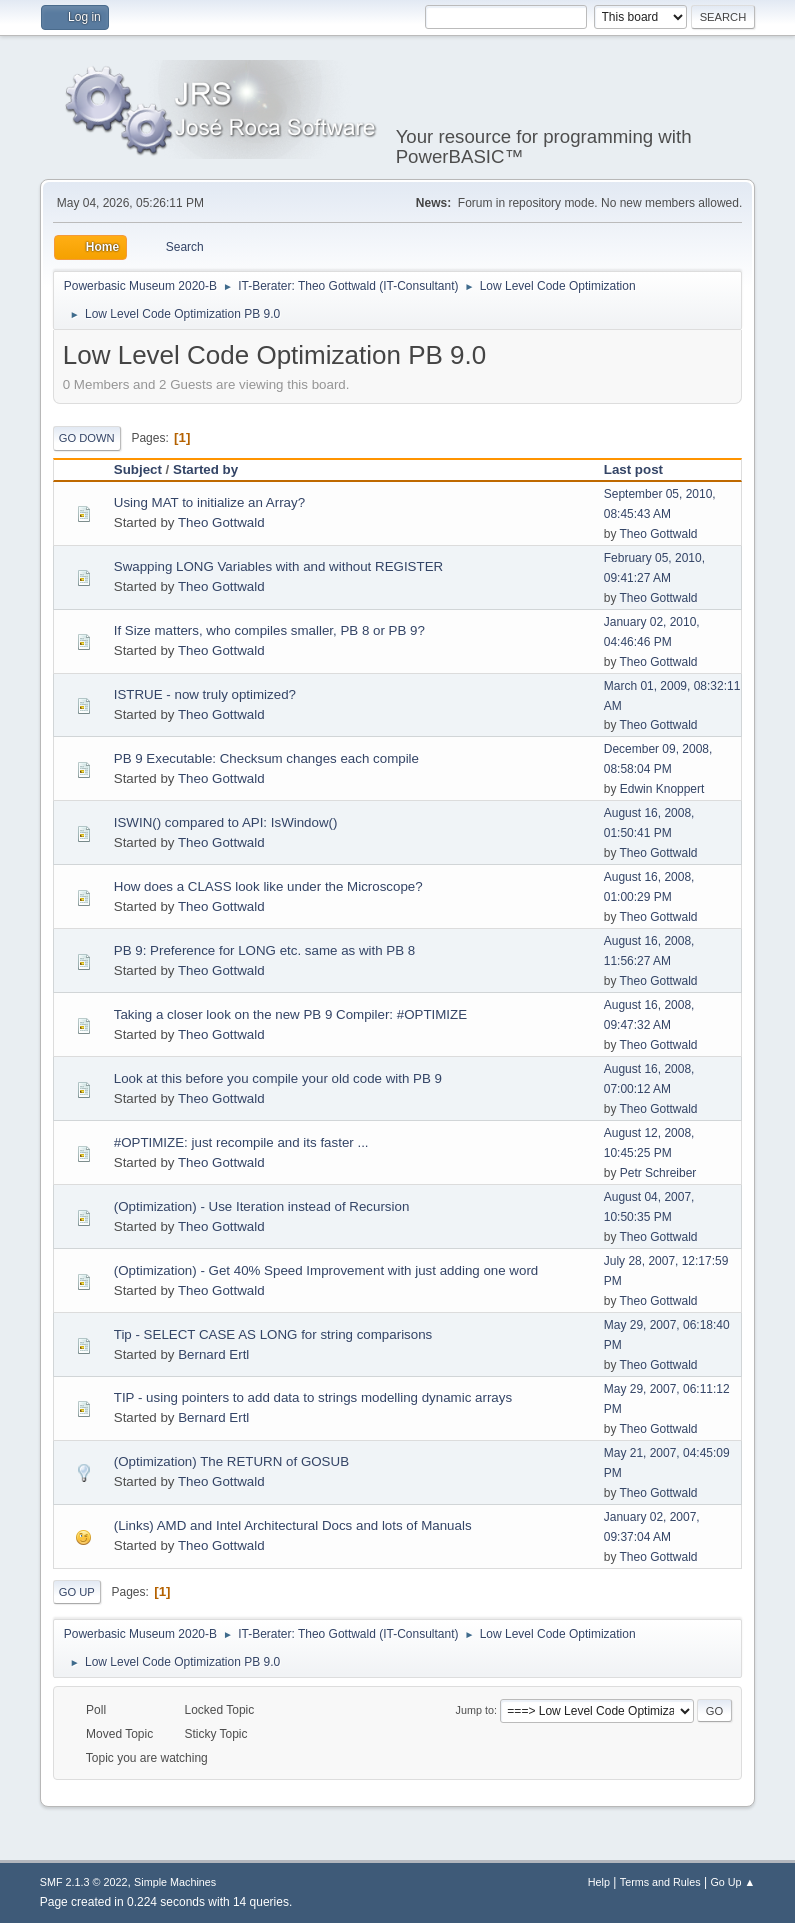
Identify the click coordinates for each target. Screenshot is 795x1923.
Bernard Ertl (213, 1354)
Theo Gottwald (221, 522)
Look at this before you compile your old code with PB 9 (278, 1078)
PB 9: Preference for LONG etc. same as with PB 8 (265, 950)
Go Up (77, 1592)
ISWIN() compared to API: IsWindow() (226, 822)
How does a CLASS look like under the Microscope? (268, 886)
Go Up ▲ (732, 1882)
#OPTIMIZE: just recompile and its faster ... (241, 1142)
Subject (138, 469)
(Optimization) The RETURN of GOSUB (231, 1461)
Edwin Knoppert (662, 789)
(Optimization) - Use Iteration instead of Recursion (262, 1206)
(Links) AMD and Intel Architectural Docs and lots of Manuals (293, 1525)
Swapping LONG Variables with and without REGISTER (278, 566)
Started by (205, 469)
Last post (642, 469)
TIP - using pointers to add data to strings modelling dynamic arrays (313, 1397)
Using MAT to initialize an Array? (209, 502)
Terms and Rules (660, 1882)
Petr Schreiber (658, 1173)
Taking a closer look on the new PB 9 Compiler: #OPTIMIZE (290, 1014)
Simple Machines (175, 1882)
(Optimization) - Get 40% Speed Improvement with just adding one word (326, 1270)
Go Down (87, 438)
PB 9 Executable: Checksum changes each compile (266, 758)
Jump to (475, 1710)
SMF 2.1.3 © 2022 (84, 1882)
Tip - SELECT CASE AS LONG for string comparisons (273, 1334)
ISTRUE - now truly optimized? (205, 694)
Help (599, 1882)
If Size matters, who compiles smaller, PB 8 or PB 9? (269, 630)
